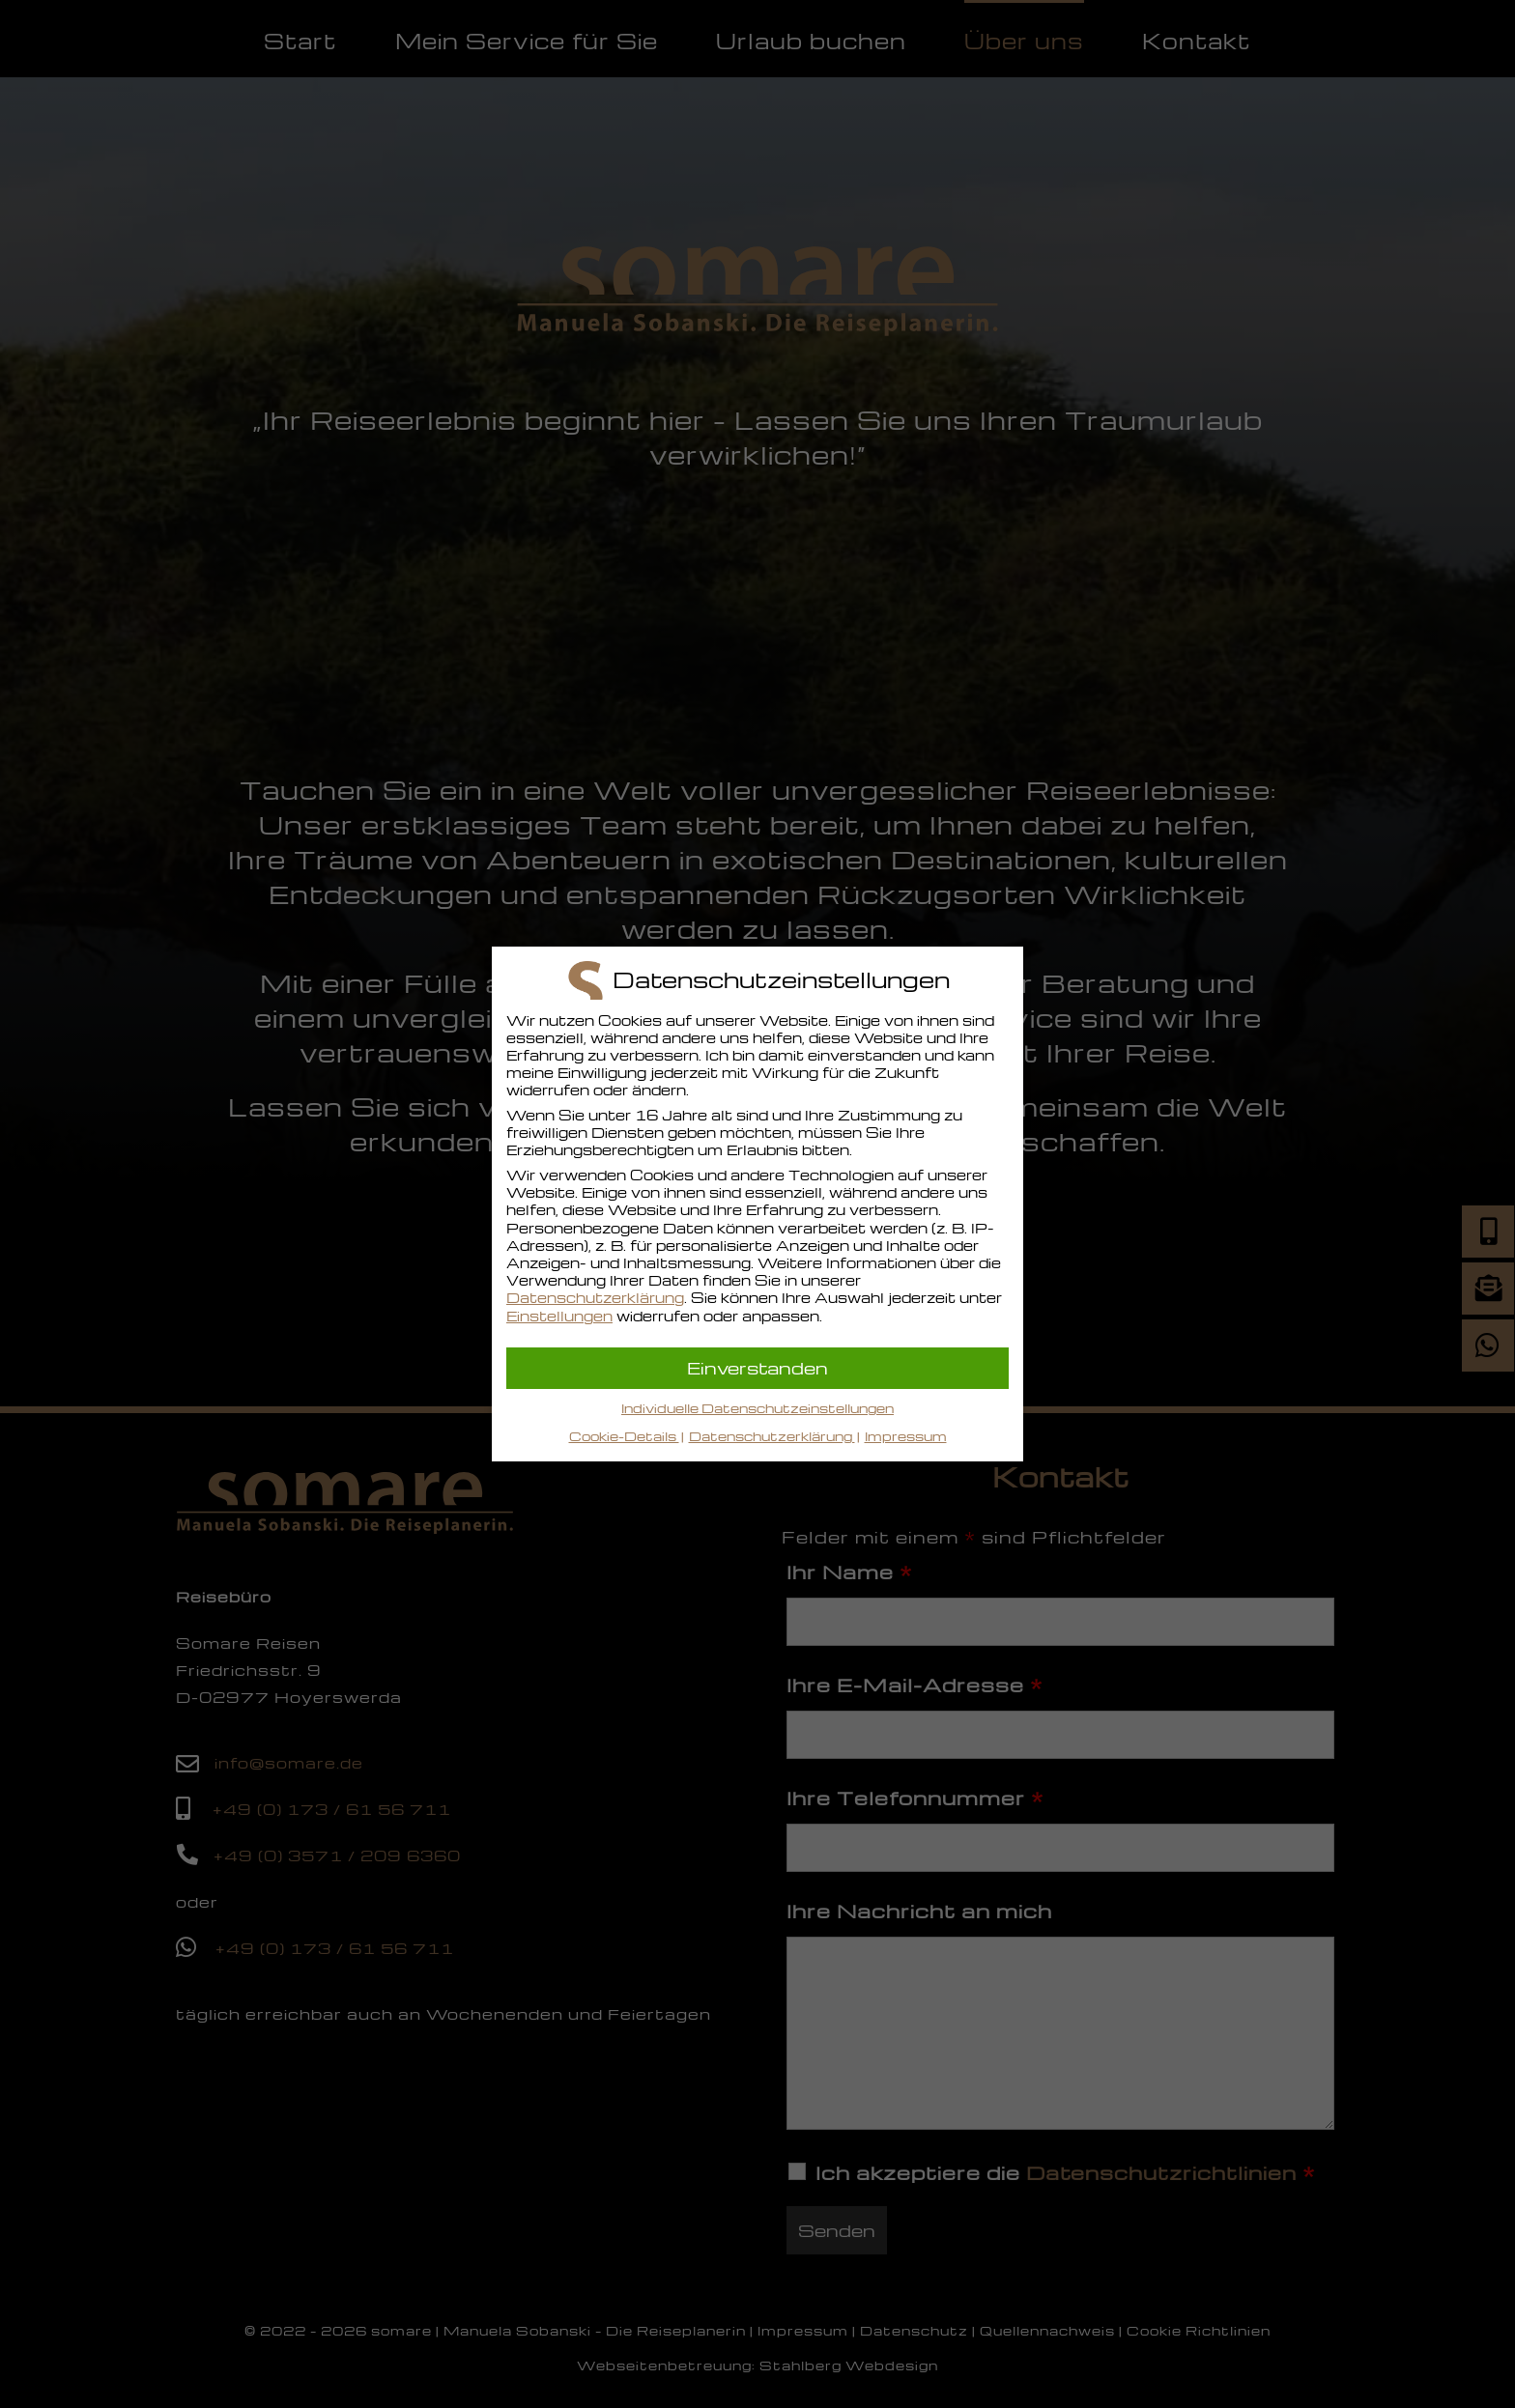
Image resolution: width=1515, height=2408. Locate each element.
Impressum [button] (906, 1436)
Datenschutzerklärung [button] (772, 1436)
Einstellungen (559, 1315)
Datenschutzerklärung (595, 1297)
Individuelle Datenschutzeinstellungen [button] (757, 1408)
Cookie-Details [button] (624, 1436)
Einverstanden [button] (757, 1367)
